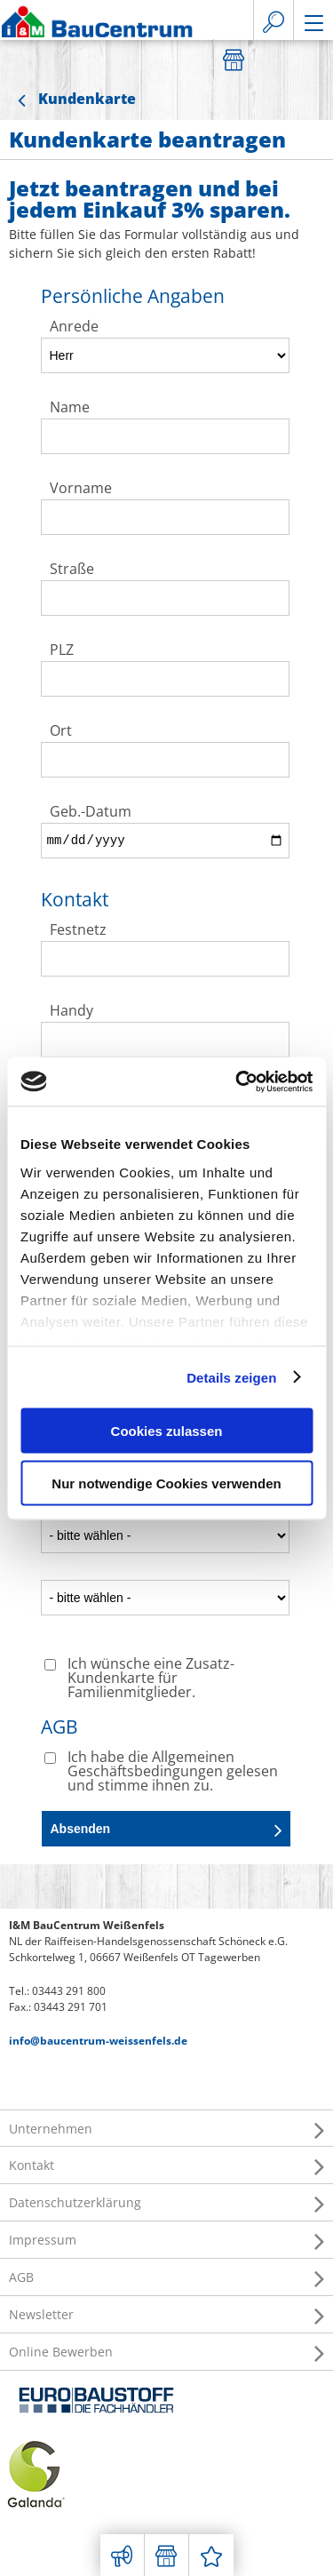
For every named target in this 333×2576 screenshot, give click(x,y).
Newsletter (166, 2314)
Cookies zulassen (167, 1431)
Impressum (166, 2240)
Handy (71, 1011)
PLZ (62, 650)
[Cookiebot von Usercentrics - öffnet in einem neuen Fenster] (237, 1081)
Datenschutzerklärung (166, 2202)
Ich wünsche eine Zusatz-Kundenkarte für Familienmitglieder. (150, 1679)
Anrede (74, 327)
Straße (72, 570)
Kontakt (166, 2165)
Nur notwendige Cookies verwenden (166, 1482)
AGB (166, 2277)
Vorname (81, 489)
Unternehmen (166, 2128)
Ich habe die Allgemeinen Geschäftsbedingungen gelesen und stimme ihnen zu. (172, 1772)
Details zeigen (231, 1376)
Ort (61, 731)
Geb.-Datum (90, 812)
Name (70, 408)
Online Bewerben (166, 2352)
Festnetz (78, 930)
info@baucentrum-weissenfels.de (98, 2040)
